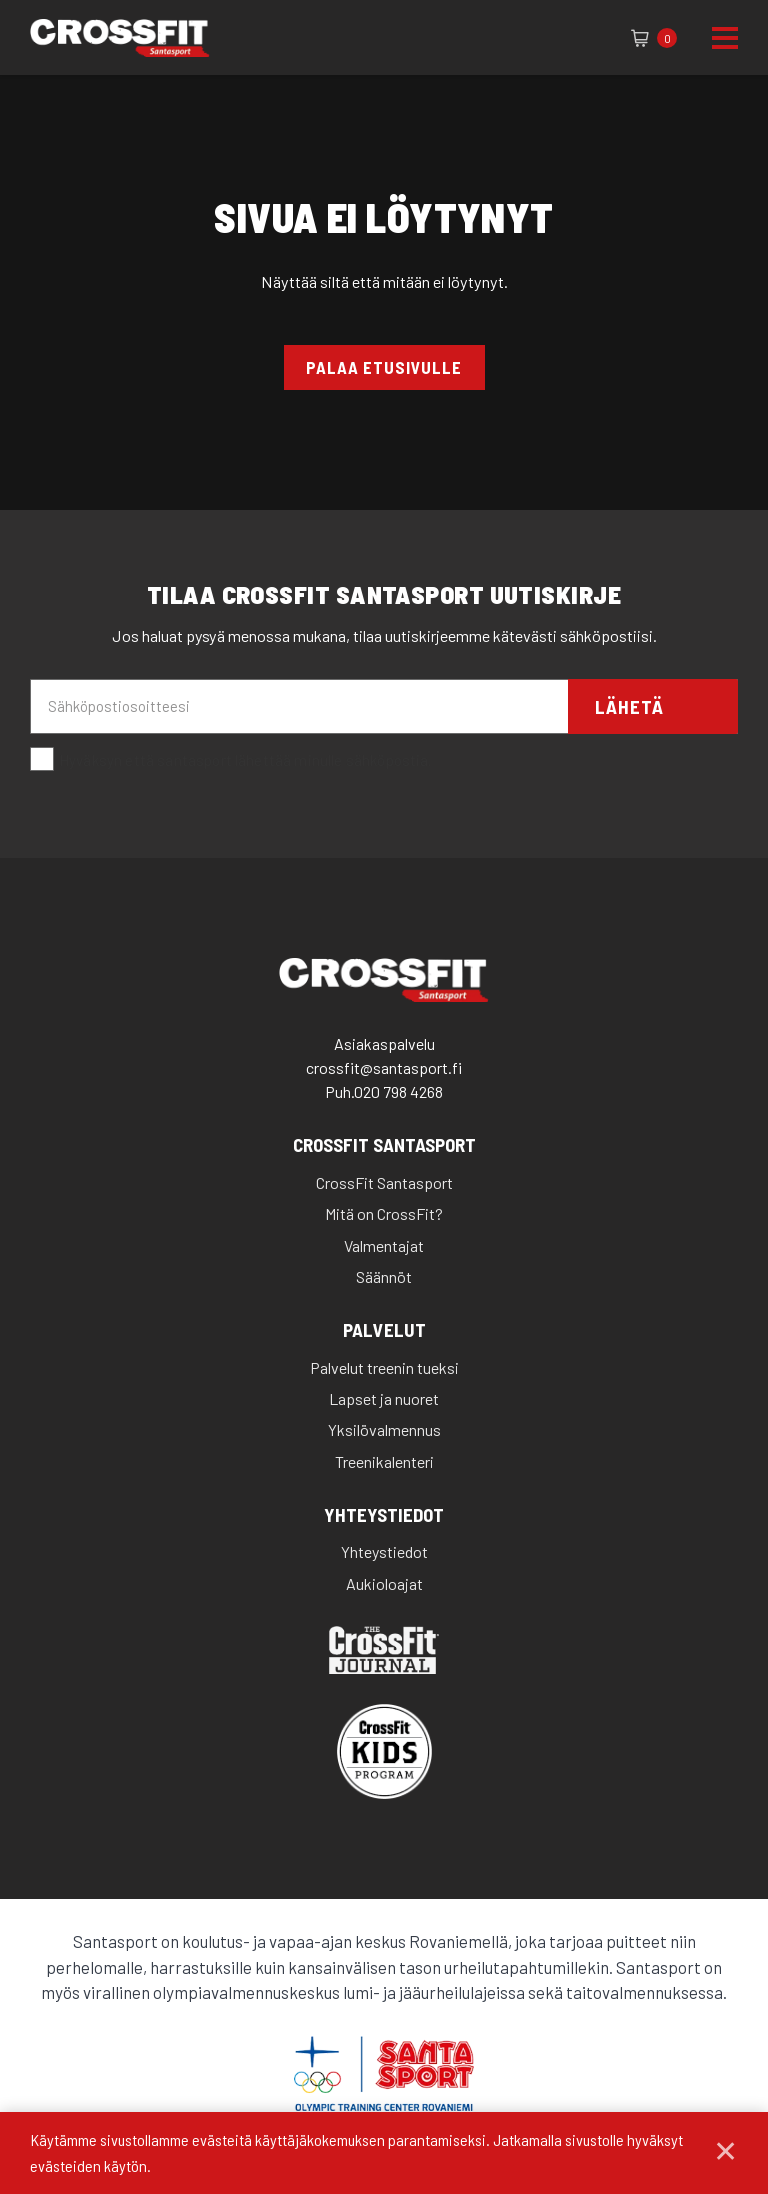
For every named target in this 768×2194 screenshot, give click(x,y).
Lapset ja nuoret (384, 1398)
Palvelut (384, 1330)
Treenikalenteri (384, 1461)
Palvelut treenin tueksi (384, 1367)
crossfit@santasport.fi (384, 1067)
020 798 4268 (398, 1091)
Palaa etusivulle (384, 367)
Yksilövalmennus (384, 1429)
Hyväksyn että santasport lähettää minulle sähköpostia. (231, 760)
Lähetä (629, 706)
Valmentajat (384, 1245)
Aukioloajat (384, 1583)
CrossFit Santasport (384, 1145)
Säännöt (384, 1276)
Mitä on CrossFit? (384, 1213)
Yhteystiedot (384, 1515)
